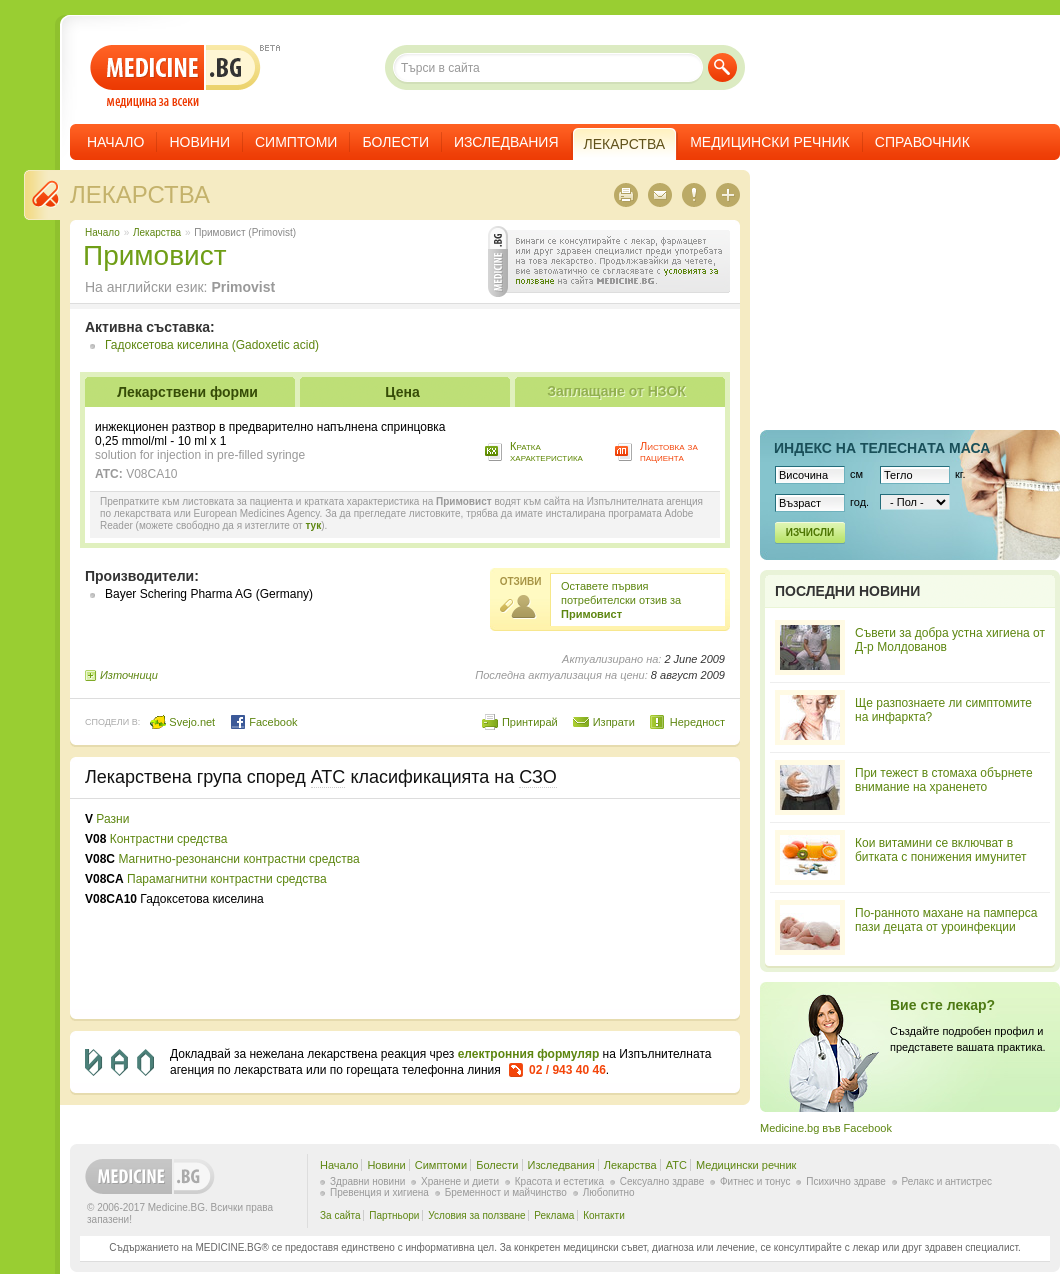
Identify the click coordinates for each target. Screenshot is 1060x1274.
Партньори (394, 1215)
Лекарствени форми (187, 392)
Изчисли (810, 532)
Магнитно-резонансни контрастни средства (238, 859)
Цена (402, 392)
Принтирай (530, 722)
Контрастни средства (169, 839)
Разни (112, 819)
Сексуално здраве (662, 1181)
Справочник (922, 142)
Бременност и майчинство (506, 1192)
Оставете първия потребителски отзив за (621, 600)
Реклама (554, 1215)
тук (313, 525)
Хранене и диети (460, 1181)
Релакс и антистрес (947, 1181)
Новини (199, 142)
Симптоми (296, 142)
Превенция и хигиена (379, 1192)
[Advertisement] (506, 909)
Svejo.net (182, 722)
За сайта (340, 1215)
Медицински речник (770, 142)
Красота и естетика (559, 1181)
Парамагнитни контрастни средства (227, 879)
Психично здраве (846, 1181)
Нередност (697, 722)
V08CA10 (151, 474)
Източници (129, 675)
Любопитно (609, 1192)
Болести (395, 142)
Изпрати (614, 722)
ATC (676, 1165)
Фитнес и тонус (755, 1181)
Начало (115, 142)
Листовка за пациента (669, 451)
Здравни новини (367, 1181)
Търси (722, 67)
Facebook (263, 722)
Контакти (604, 1215)
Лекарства (140, 194)
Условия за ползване (476, 1215)
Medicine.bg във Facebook (826, 1128)
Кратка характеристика (546, 451)
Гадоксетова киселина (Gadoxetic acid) (212, 345)
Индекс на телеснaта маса (882, 448)
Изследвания (506, 142)
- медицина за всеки (175, 76)
